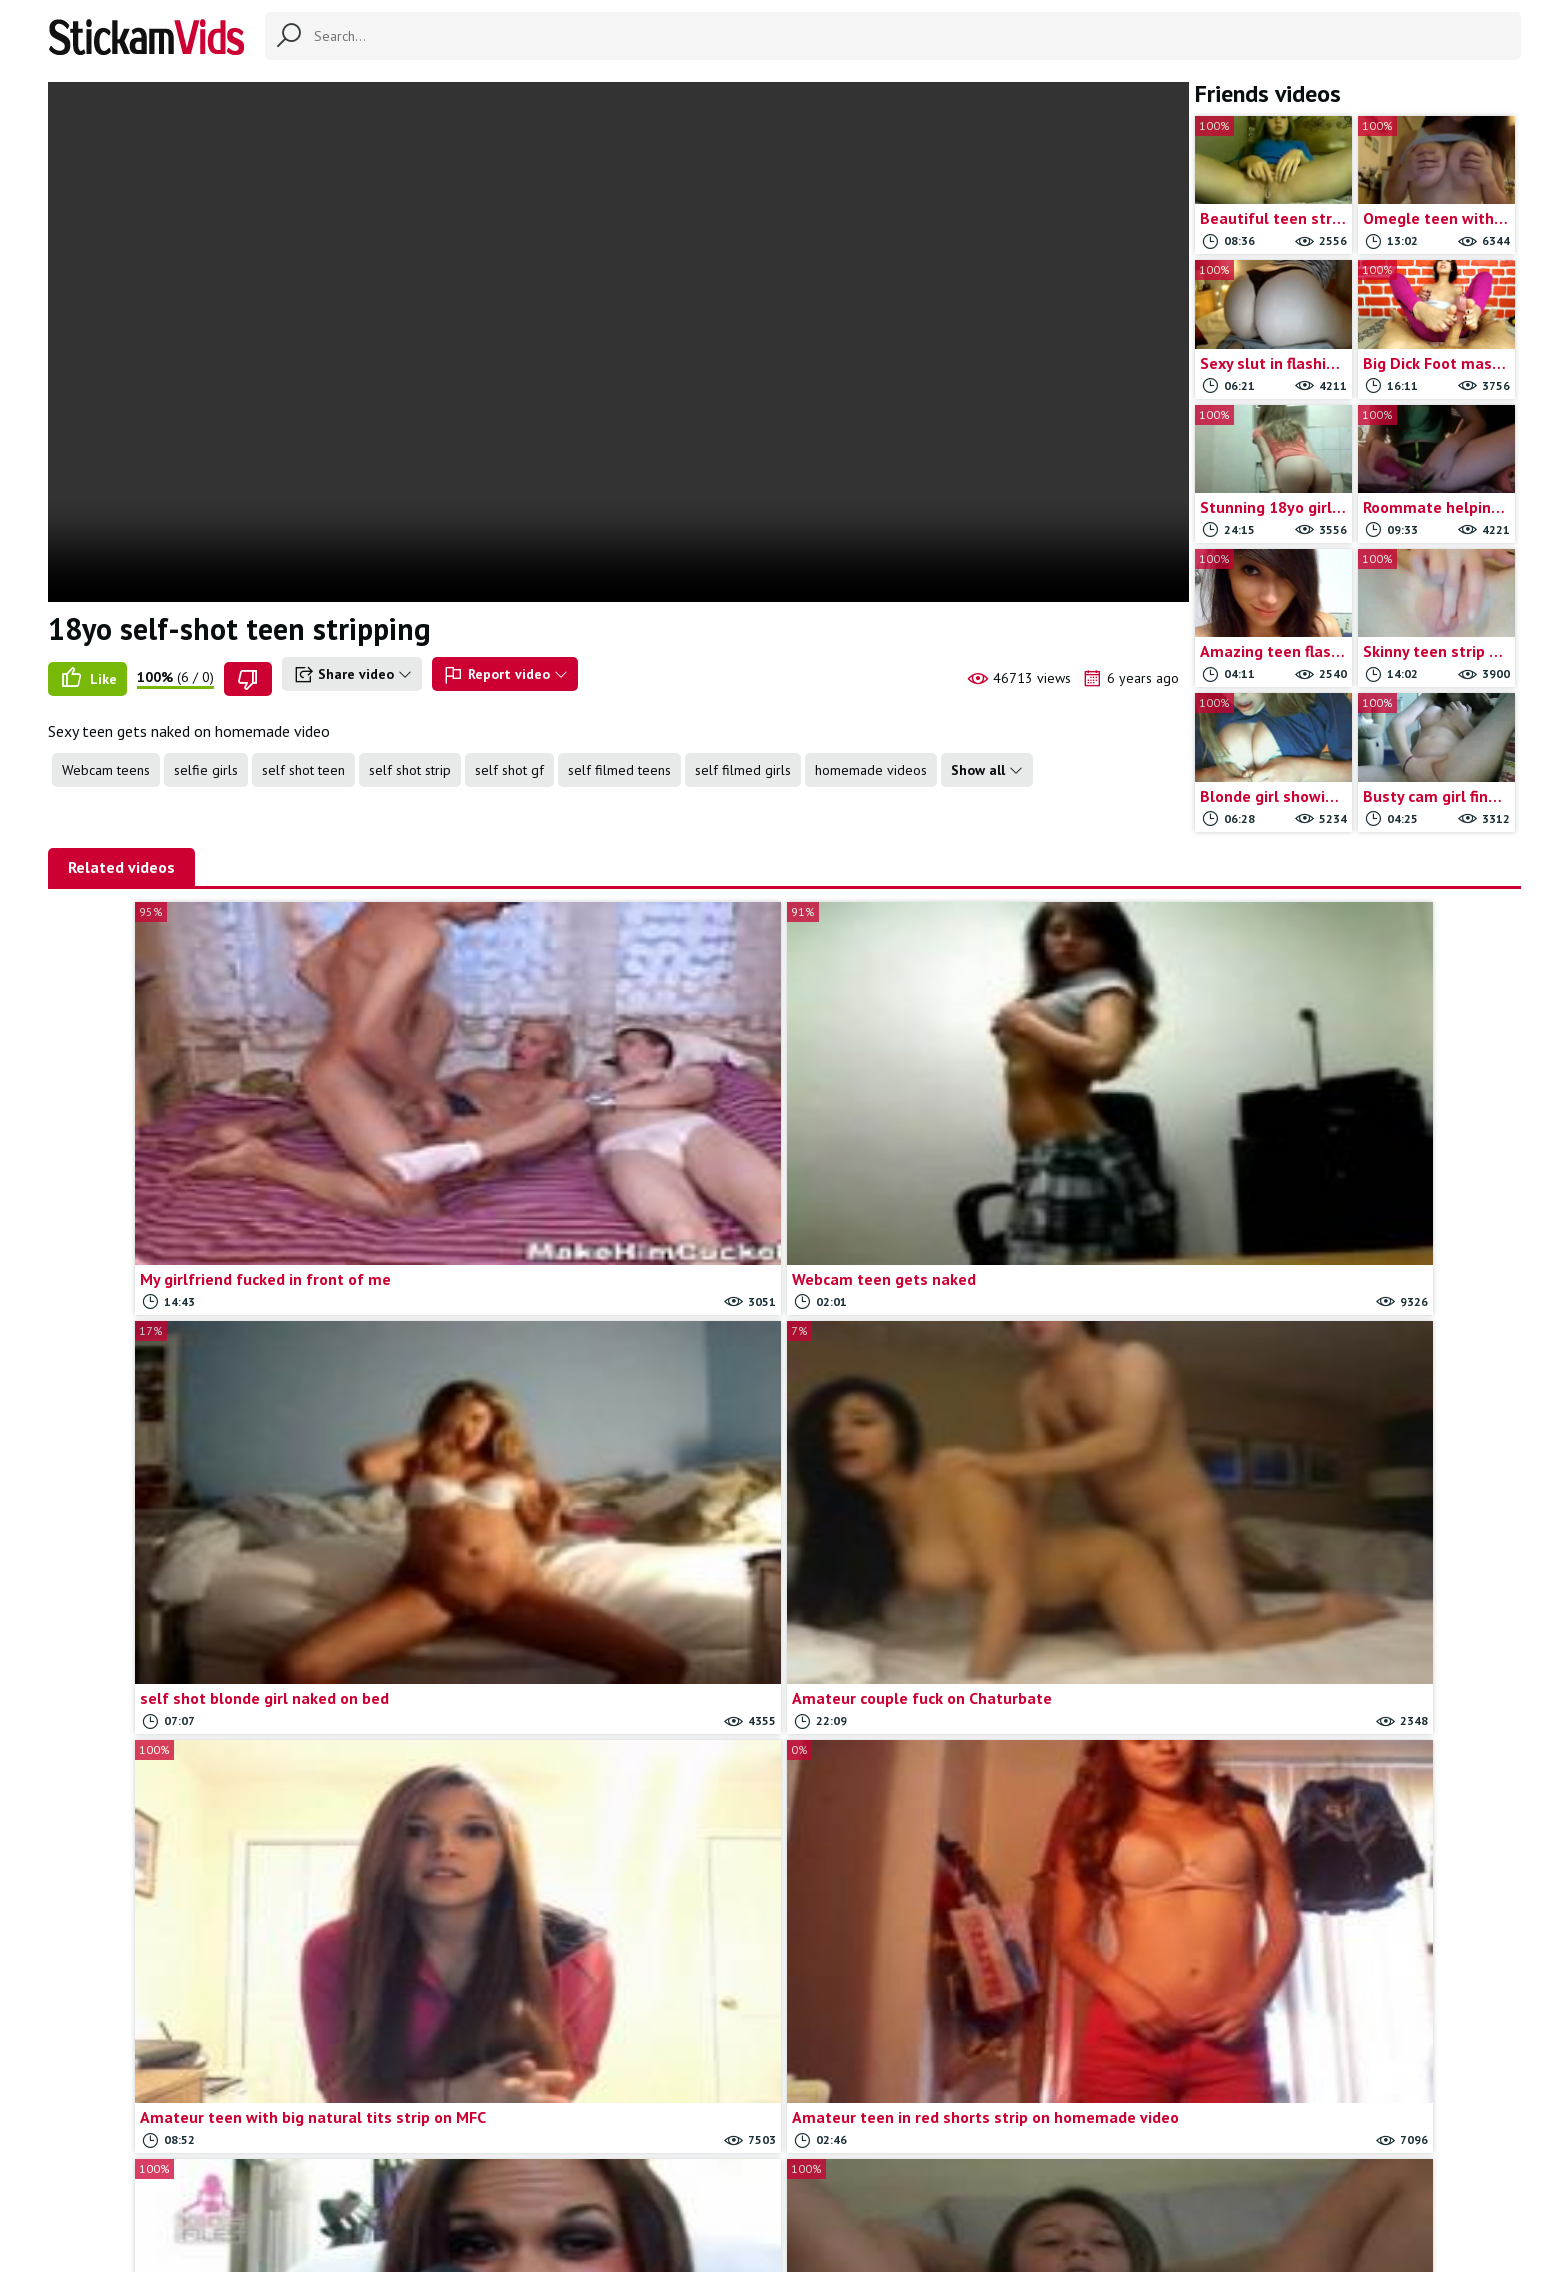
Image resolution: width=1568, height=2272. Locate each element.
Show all (987, 770)
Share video (352, 675)
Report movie (817, 2174)
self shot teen (303, 770)
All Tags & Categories (609, 2174)
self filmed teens (619, 770)
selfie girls (206, 770)
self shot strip (410, 770)
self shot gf (509, 770)
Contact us (726, 2174)
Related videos (121, 867)
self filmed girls (743, 770)
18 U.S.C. (1000, 2174)
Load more (784, 2038)
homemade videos (871, 770)
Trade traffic (915, 2174)
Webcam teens (106, 770)
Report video (505, 675)
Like (87, 679)
